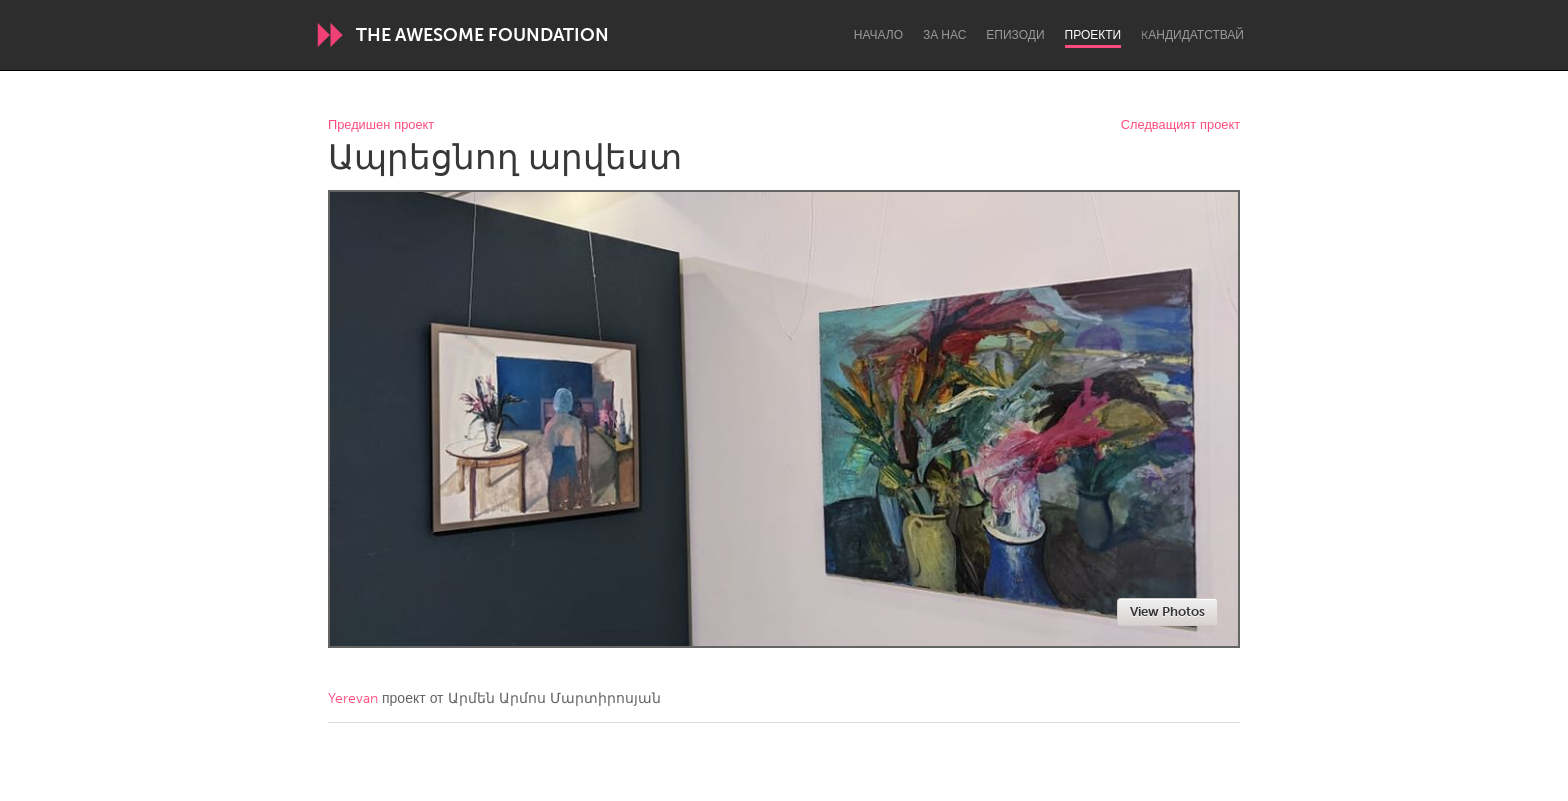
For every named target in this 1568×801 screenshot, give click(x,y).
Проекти (1093, 35)
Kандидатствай (1192, 35)
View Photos (1167, 611)
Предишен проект (381, 125)
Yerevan (353, 698)
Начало (878, 35)
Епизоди (1015, 35)
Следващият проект (1180, 125)
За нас (944, 35)
